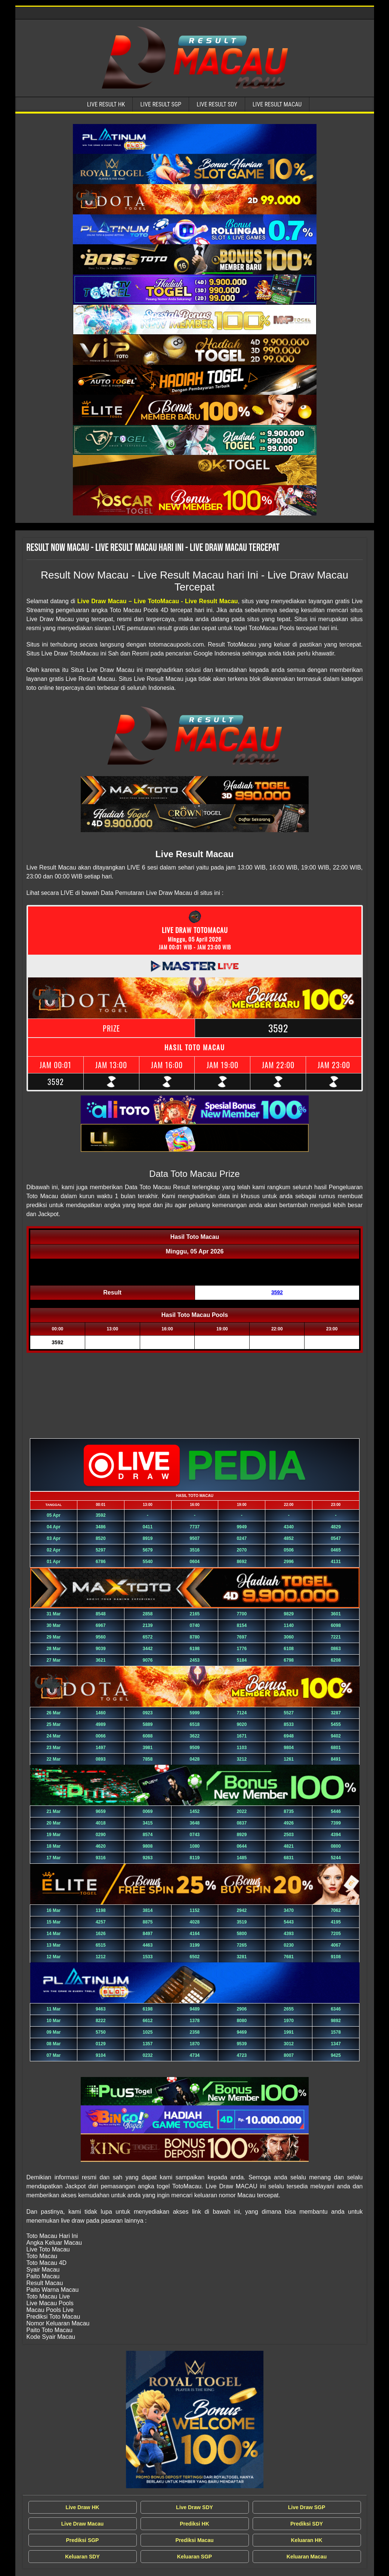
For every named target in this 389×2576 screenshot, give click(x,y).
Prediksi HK (194, 2524)
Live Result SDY (217, 104)
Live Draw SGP (306, 2507)
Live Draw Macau (82, 2524)
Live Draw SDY (194, 2507)
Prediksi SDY (306, 2524)
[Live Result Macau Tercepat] (195, 139)
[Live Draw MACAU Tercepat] (194, 2419)
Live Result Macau (277, 104)
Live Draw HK (82, 2507)
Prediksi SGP (82, 2540)
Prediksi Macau (195, 2540)
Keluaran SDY (82, 2557)
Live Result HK (106, 104)
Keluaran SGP (194, 2557)
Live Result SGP (160, 104)
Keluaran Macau (307, 2557)
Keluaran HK (306, 2540)
